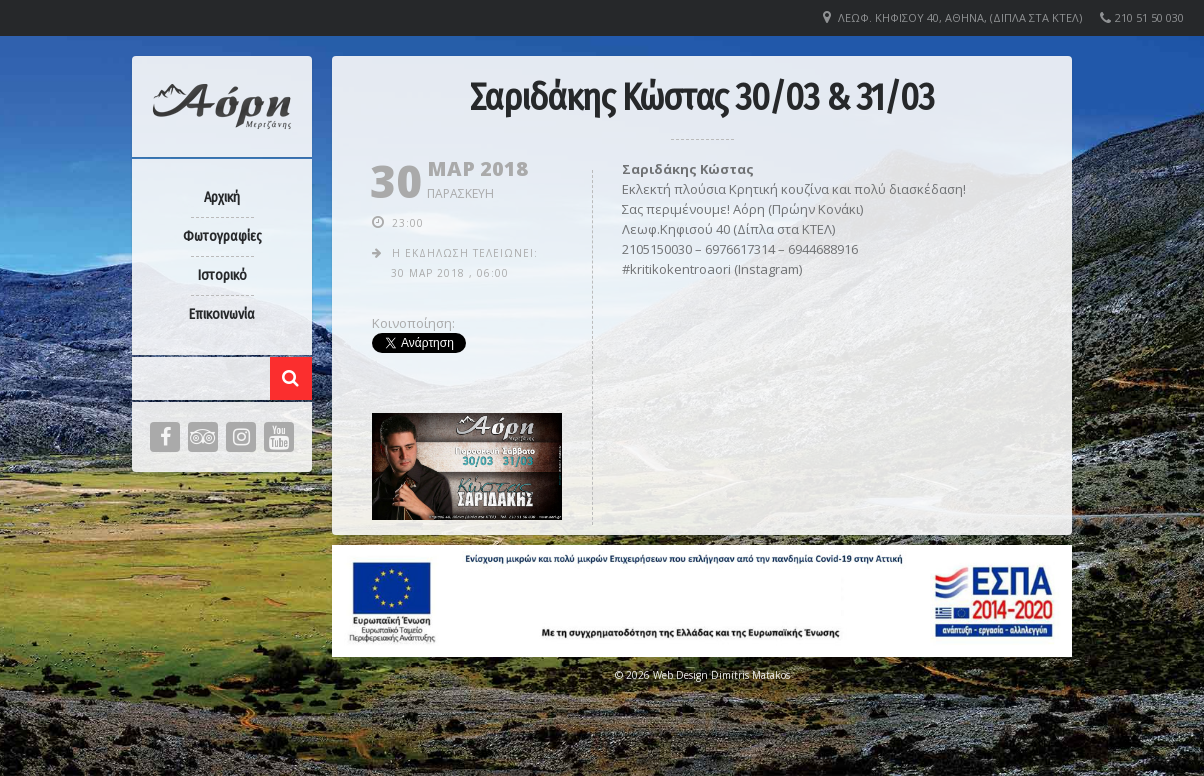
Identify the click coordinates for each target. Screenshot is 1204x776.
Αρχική (222, 197)
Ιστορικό (222, 275)
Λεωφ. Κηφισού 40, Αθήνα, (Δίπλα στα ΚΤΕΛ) (960, 17)
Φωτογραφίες (222, 236)
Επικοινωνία (222, 314)
